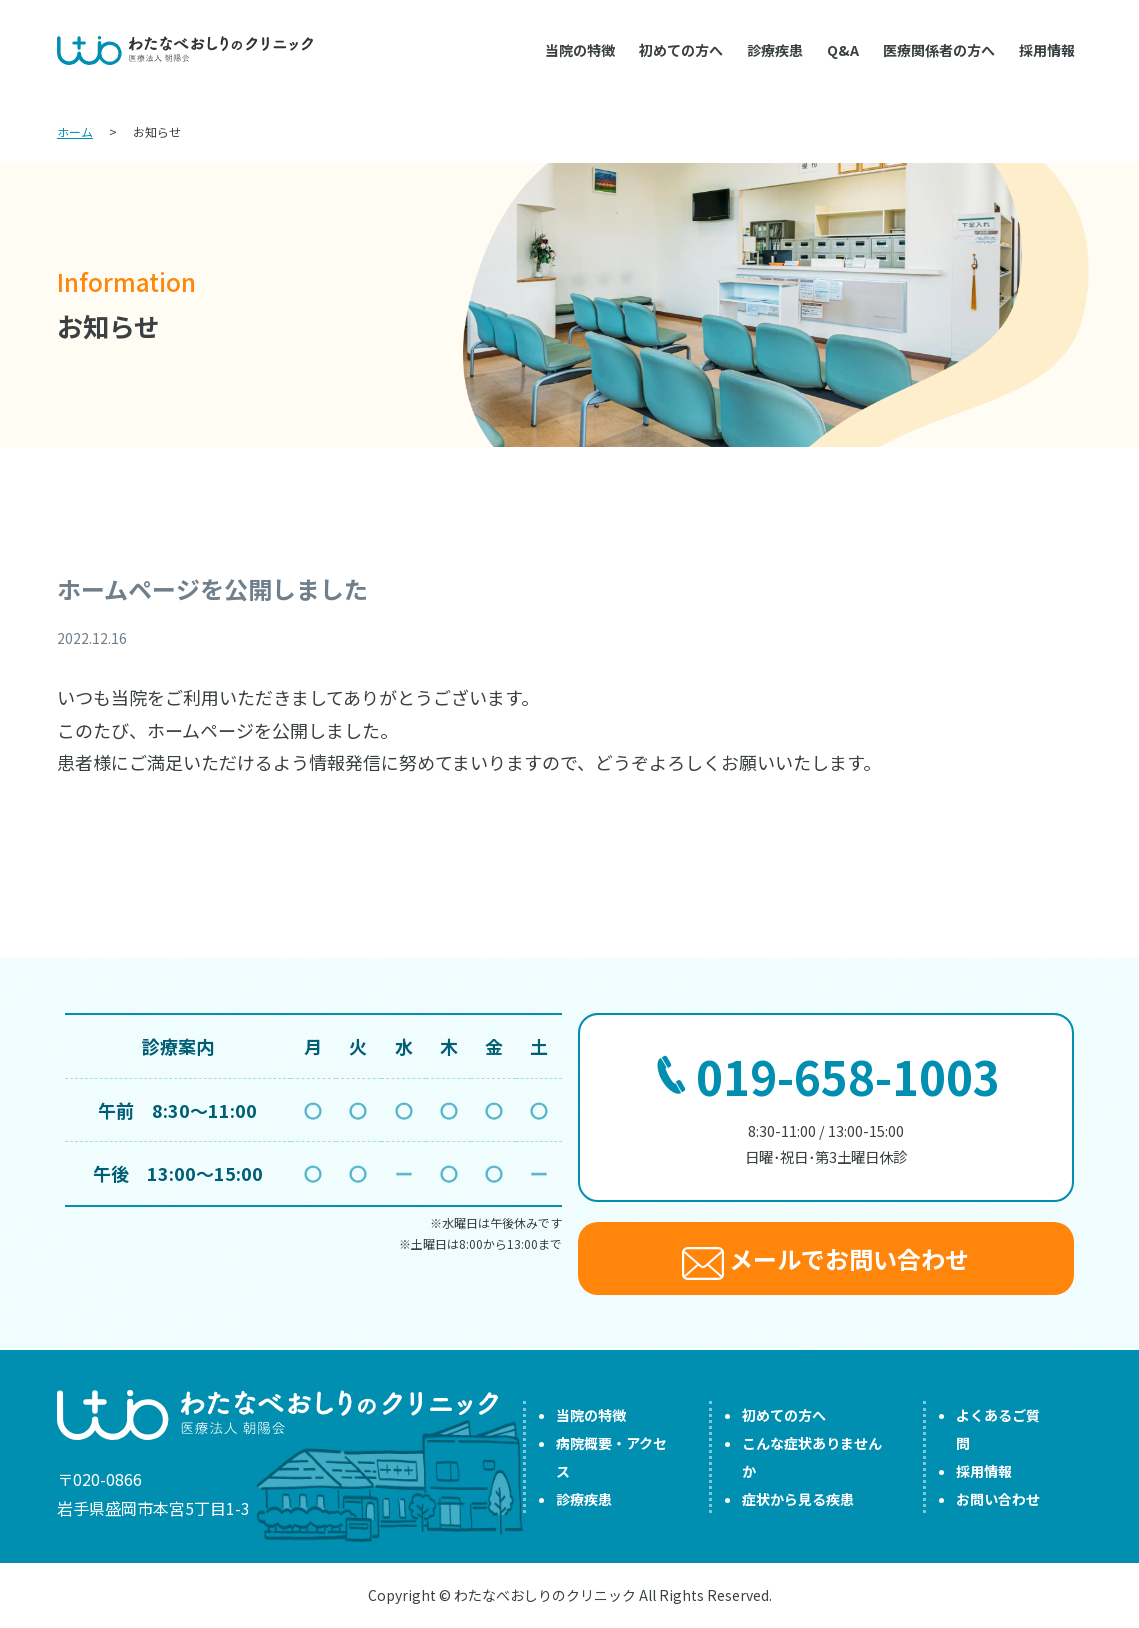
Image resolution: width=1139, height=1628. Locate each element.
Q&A (843, 50)
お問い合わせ (998, 1499)
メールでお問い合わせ (825, 1260)
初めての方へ (681, 50)
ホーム (75, 131)
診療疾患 (775, 50)
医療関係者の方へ (939, 50)
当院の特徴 (580, 50)
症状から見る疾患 (798, 1499)
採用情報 (1047, 50)
